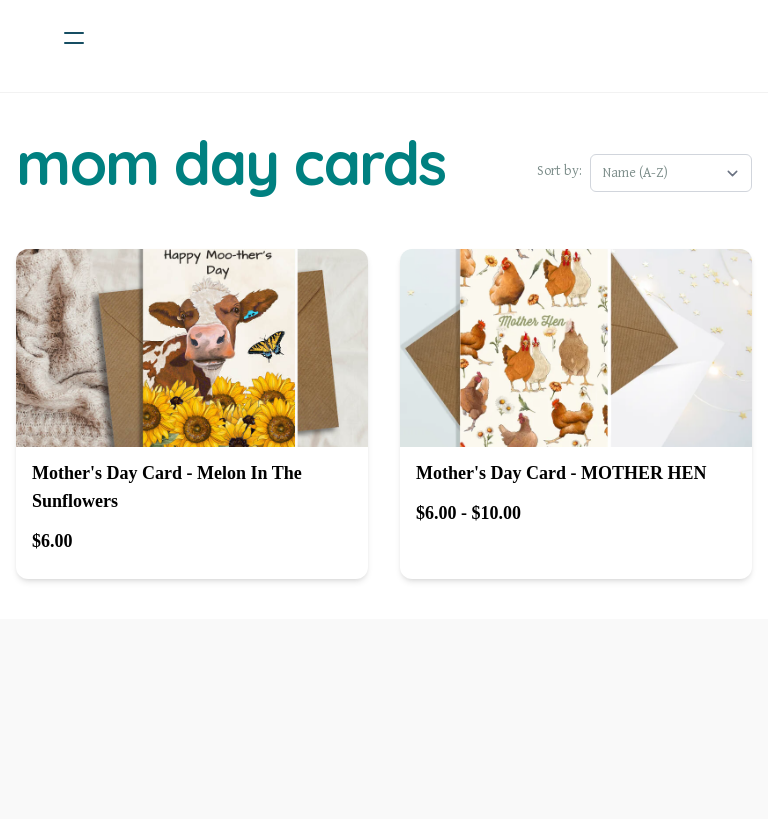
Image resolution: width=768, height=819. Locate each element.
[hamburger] (74, 38)
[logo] (410, 38)
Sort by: (559, 171)
